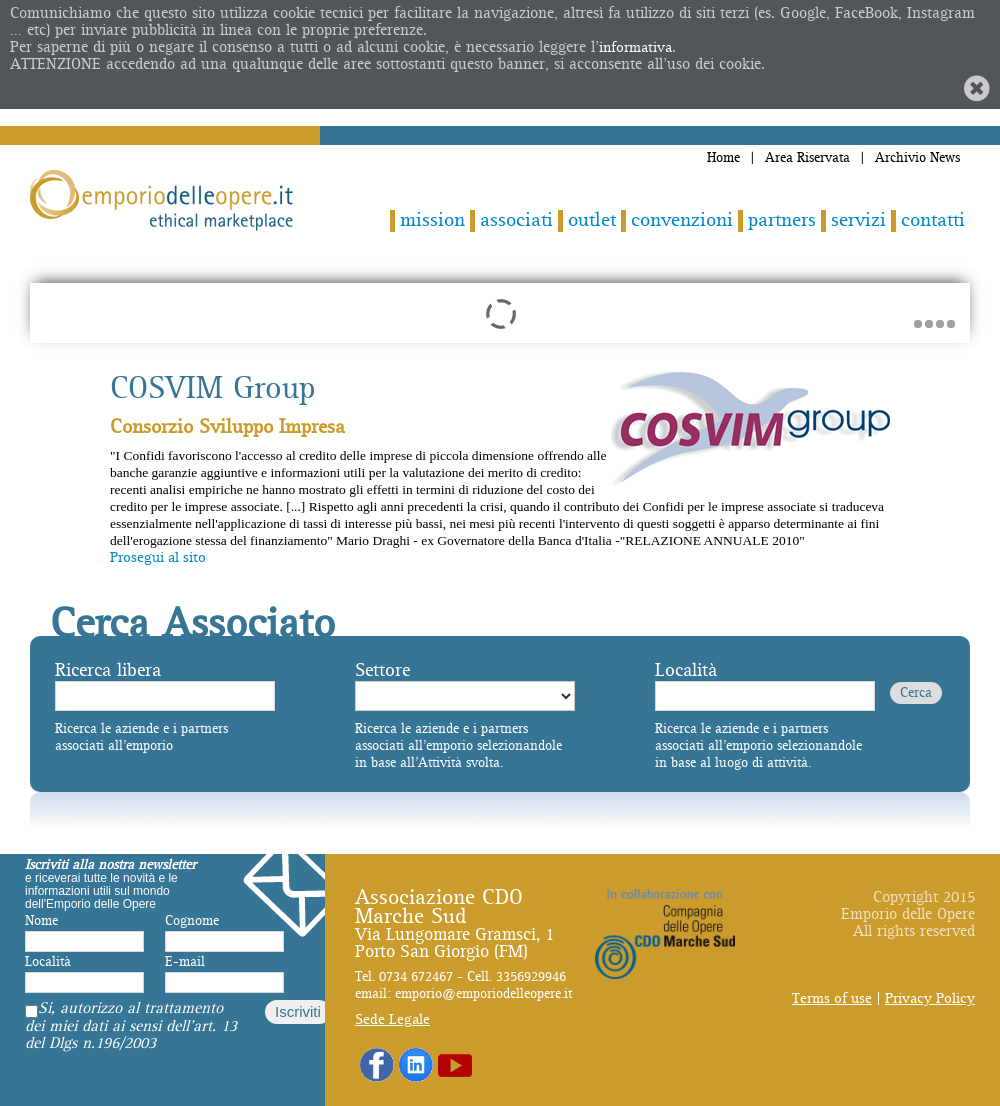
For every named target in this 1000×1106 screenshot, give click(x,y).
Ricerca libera (108, 670)
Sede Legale (392, 1019)
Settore (382, 670)
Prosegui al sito (158, 557)
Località (686, 670)
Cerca (916, 693)
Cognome (192, 921)
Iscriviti (298, 1011)
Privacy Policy (930, 998)
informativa (635, 47)
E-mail (185, 962)
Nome (41, 921)
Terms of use (832, 998)
